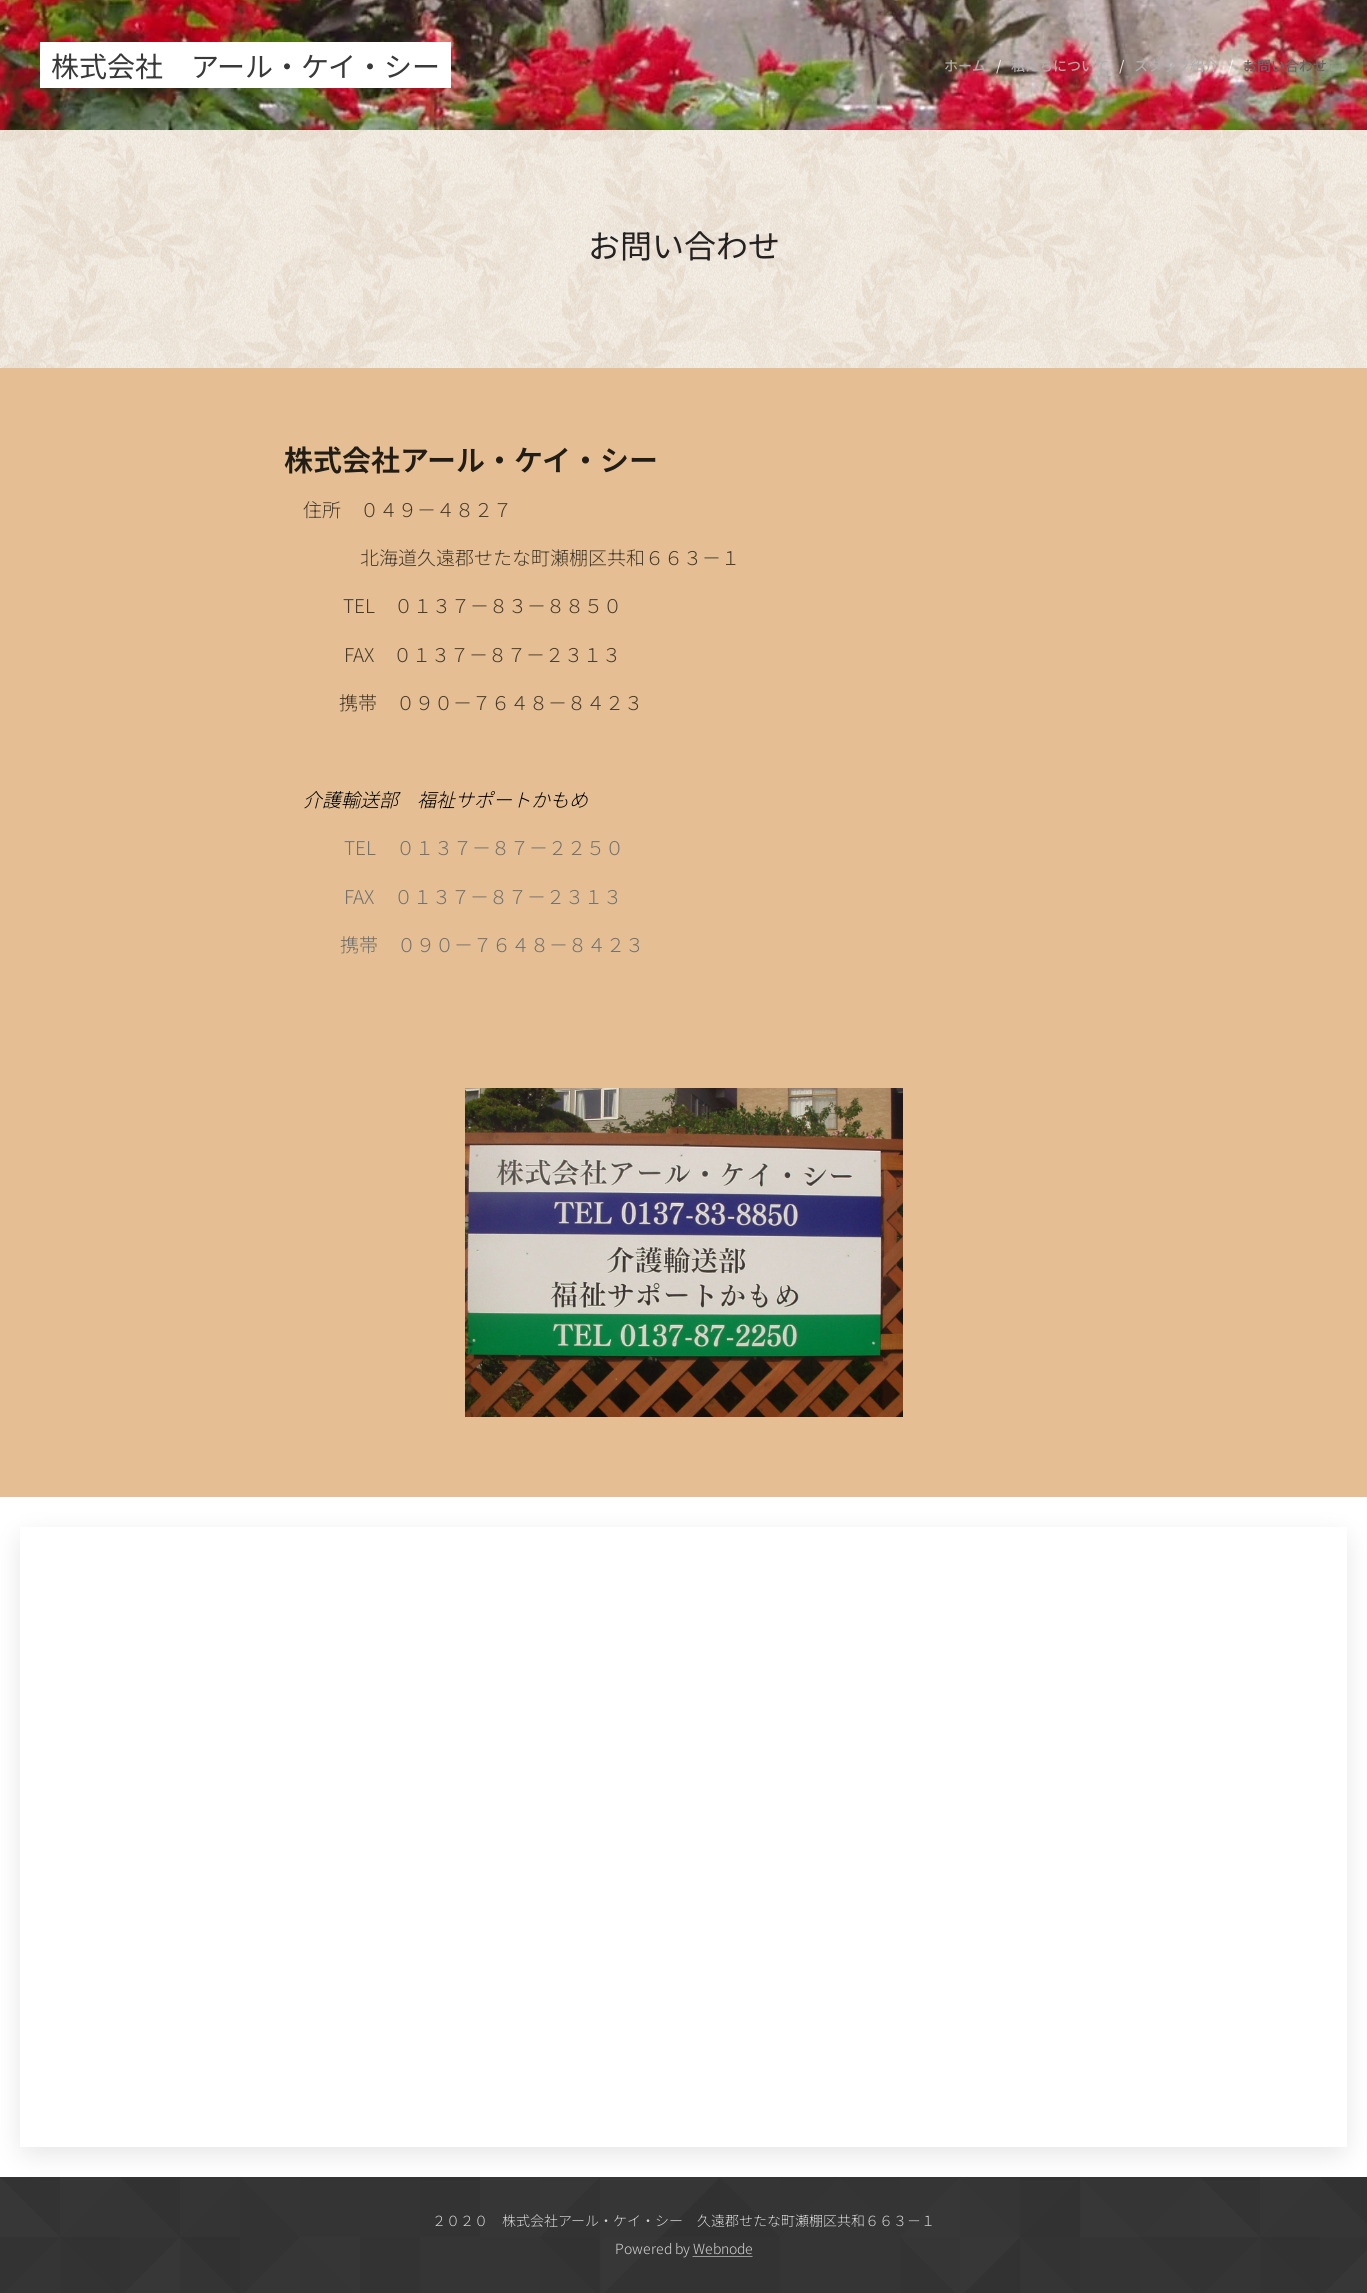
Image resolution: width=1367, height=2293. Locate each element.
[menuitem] (970, 65)
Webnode (723, 2248)
